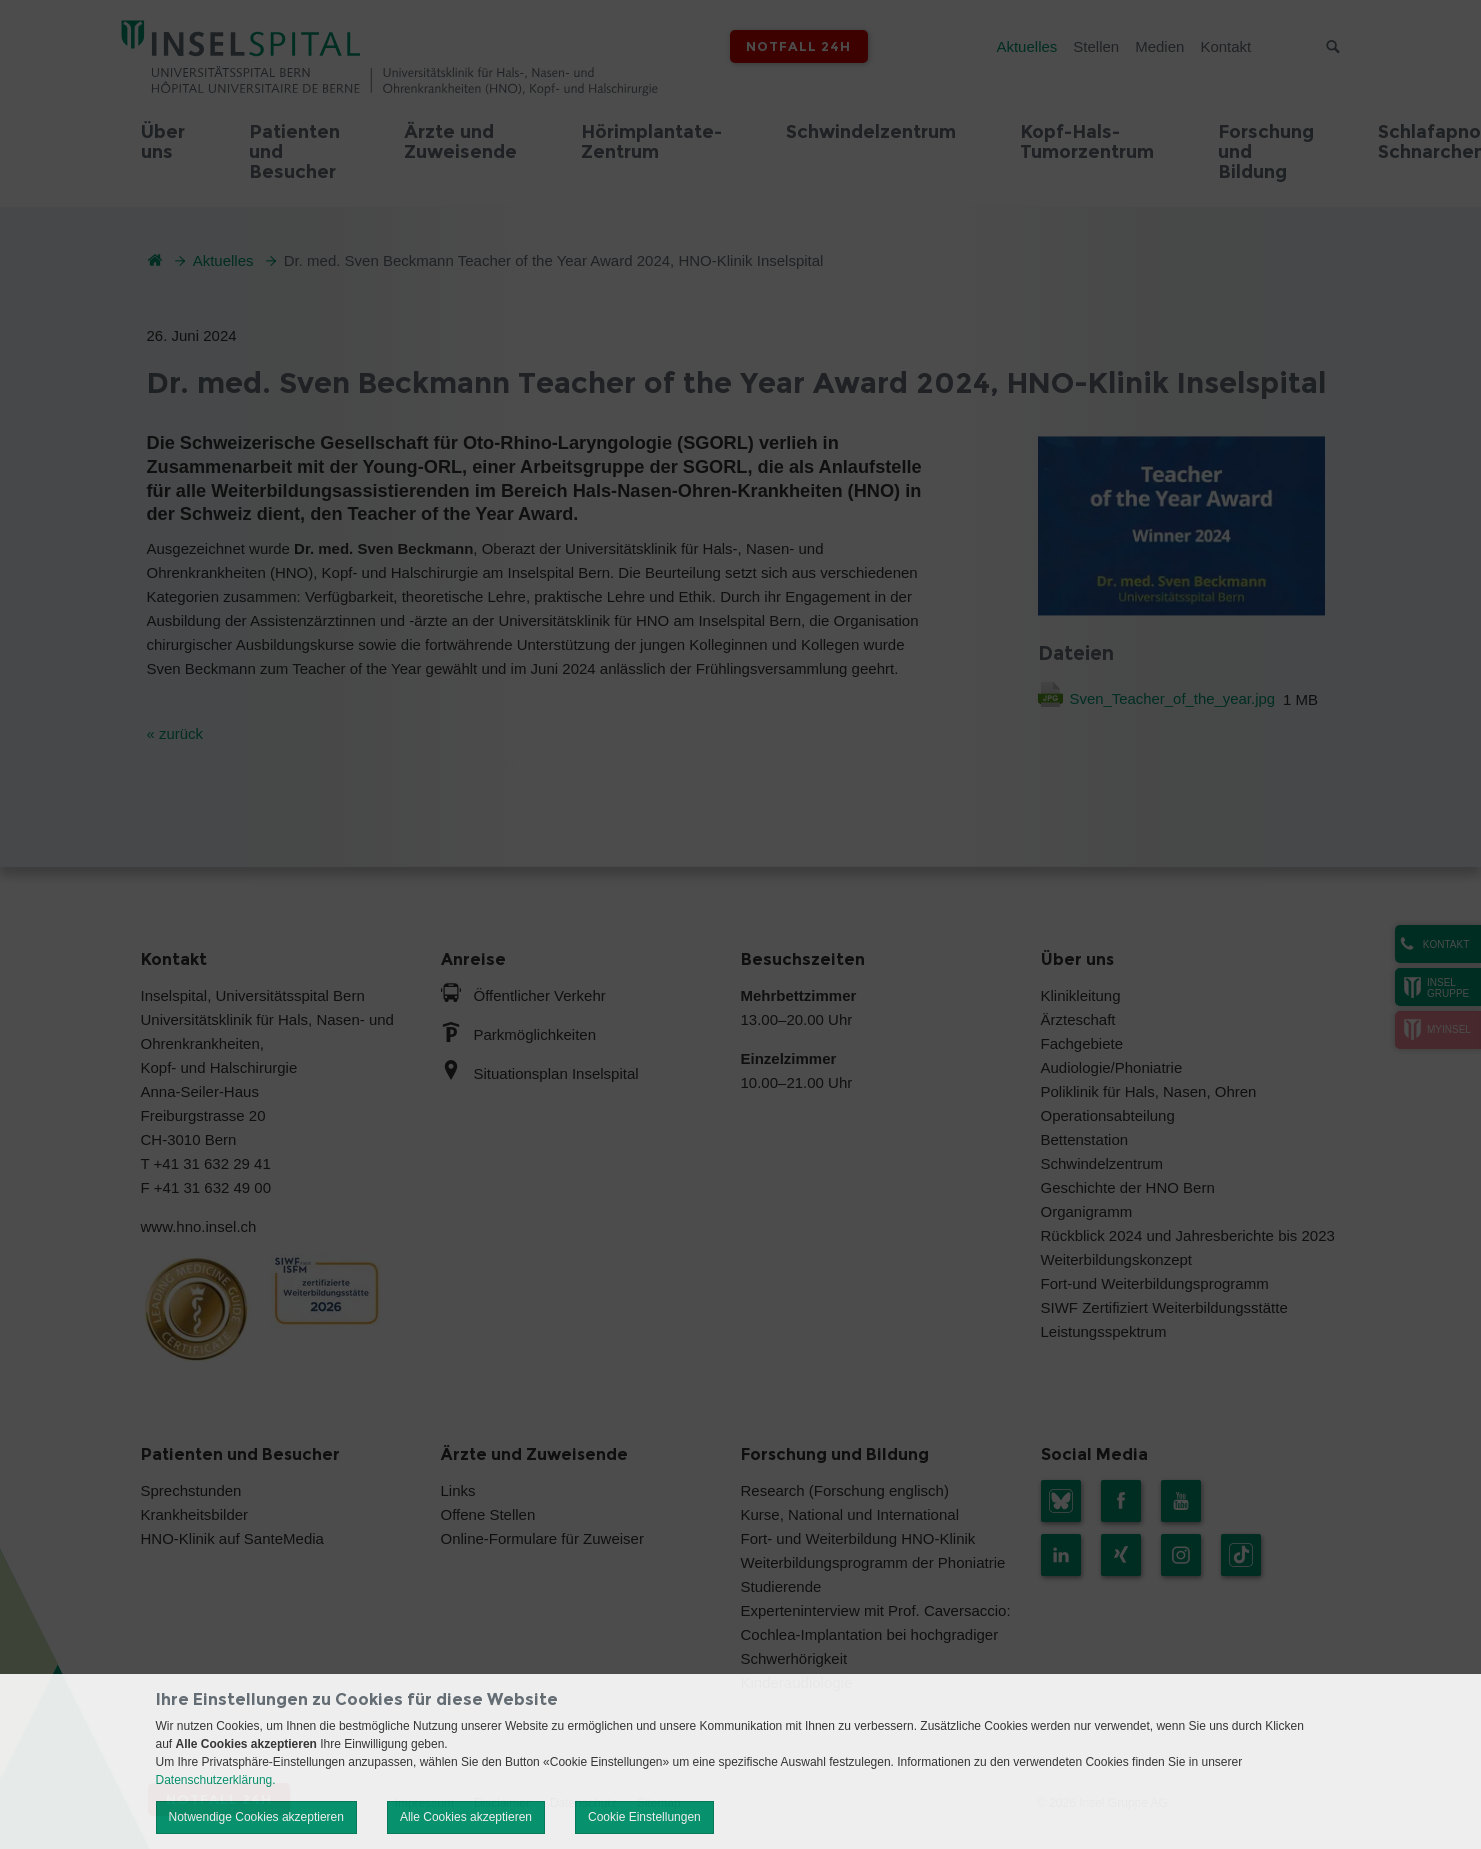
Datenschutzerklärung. (216, 1780)
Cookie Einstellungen (644, 1817)
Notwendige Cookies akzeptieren (256, 1817)
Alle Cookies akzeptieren (466, 1817)
